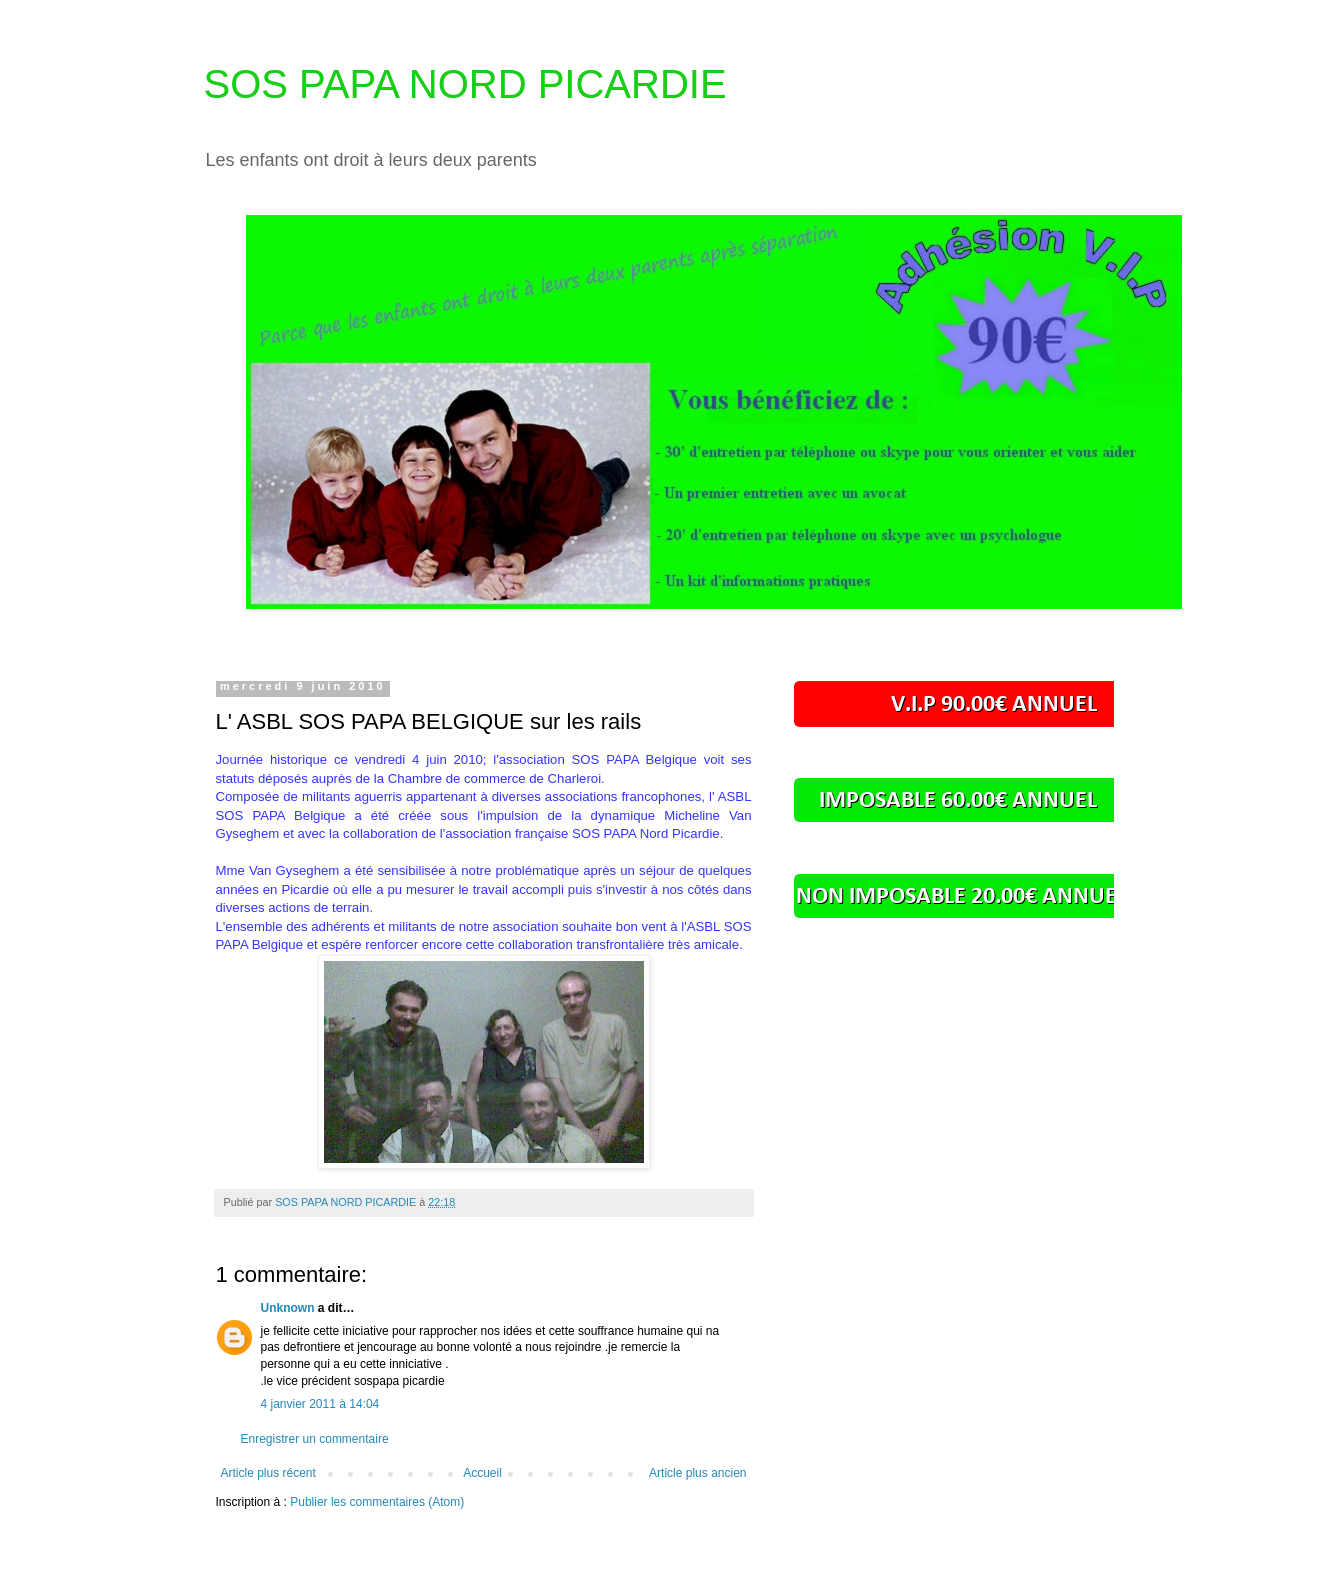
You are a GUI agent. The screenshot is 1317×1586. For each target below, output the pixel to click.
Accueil (482, 1473)
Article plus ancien (697, 1473)
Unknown (288, 1308)
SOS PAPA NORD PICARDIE (465, 84)
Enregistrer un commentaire (315, 1439)
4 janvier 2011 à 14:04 (320, 1404)
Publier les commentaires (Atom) (377, 1502)
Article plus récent (268, 1473)
